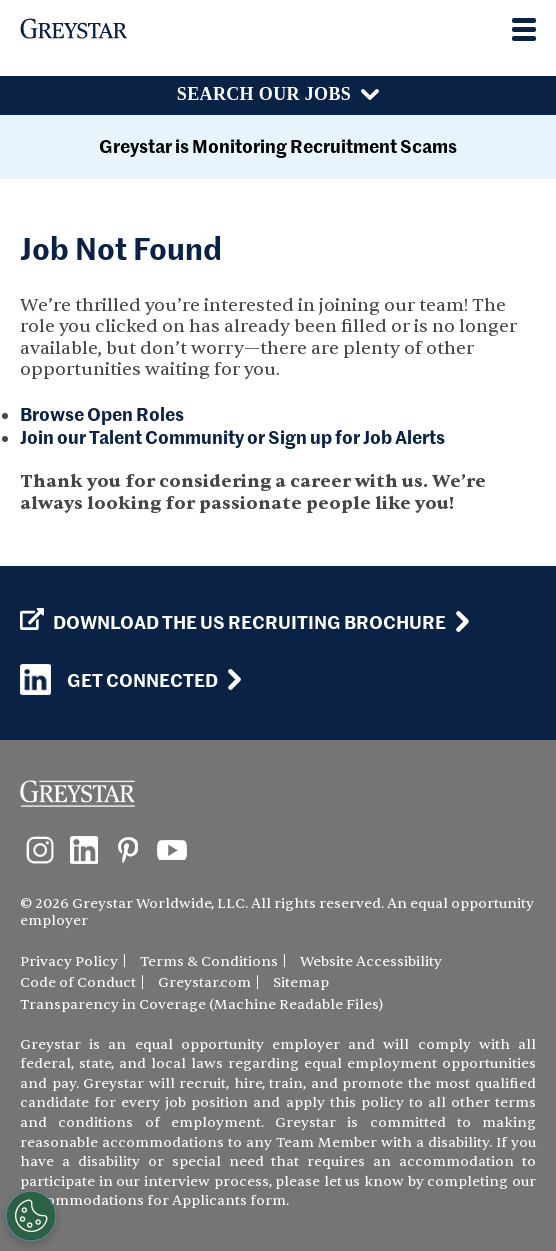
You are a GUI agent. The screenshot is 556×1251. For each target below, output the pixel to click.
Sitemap (301, 982)
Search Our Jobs (264, 94)
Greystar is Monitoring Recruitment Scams (278, 145)
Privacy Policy (69, 961)
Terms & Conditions (209, 961)
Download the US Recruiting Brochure (233, 622)
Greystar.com (204, 982)
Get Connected (119, 679)
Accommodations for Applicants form (153, 1200)
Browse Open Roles (102, 413)
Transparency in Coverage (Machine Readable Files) (201, 1004)
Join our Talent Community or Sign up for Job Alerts (232, 436)
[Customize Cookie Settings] (31, 1216)
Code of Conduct (78, 982)
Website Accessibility (371, 961)
